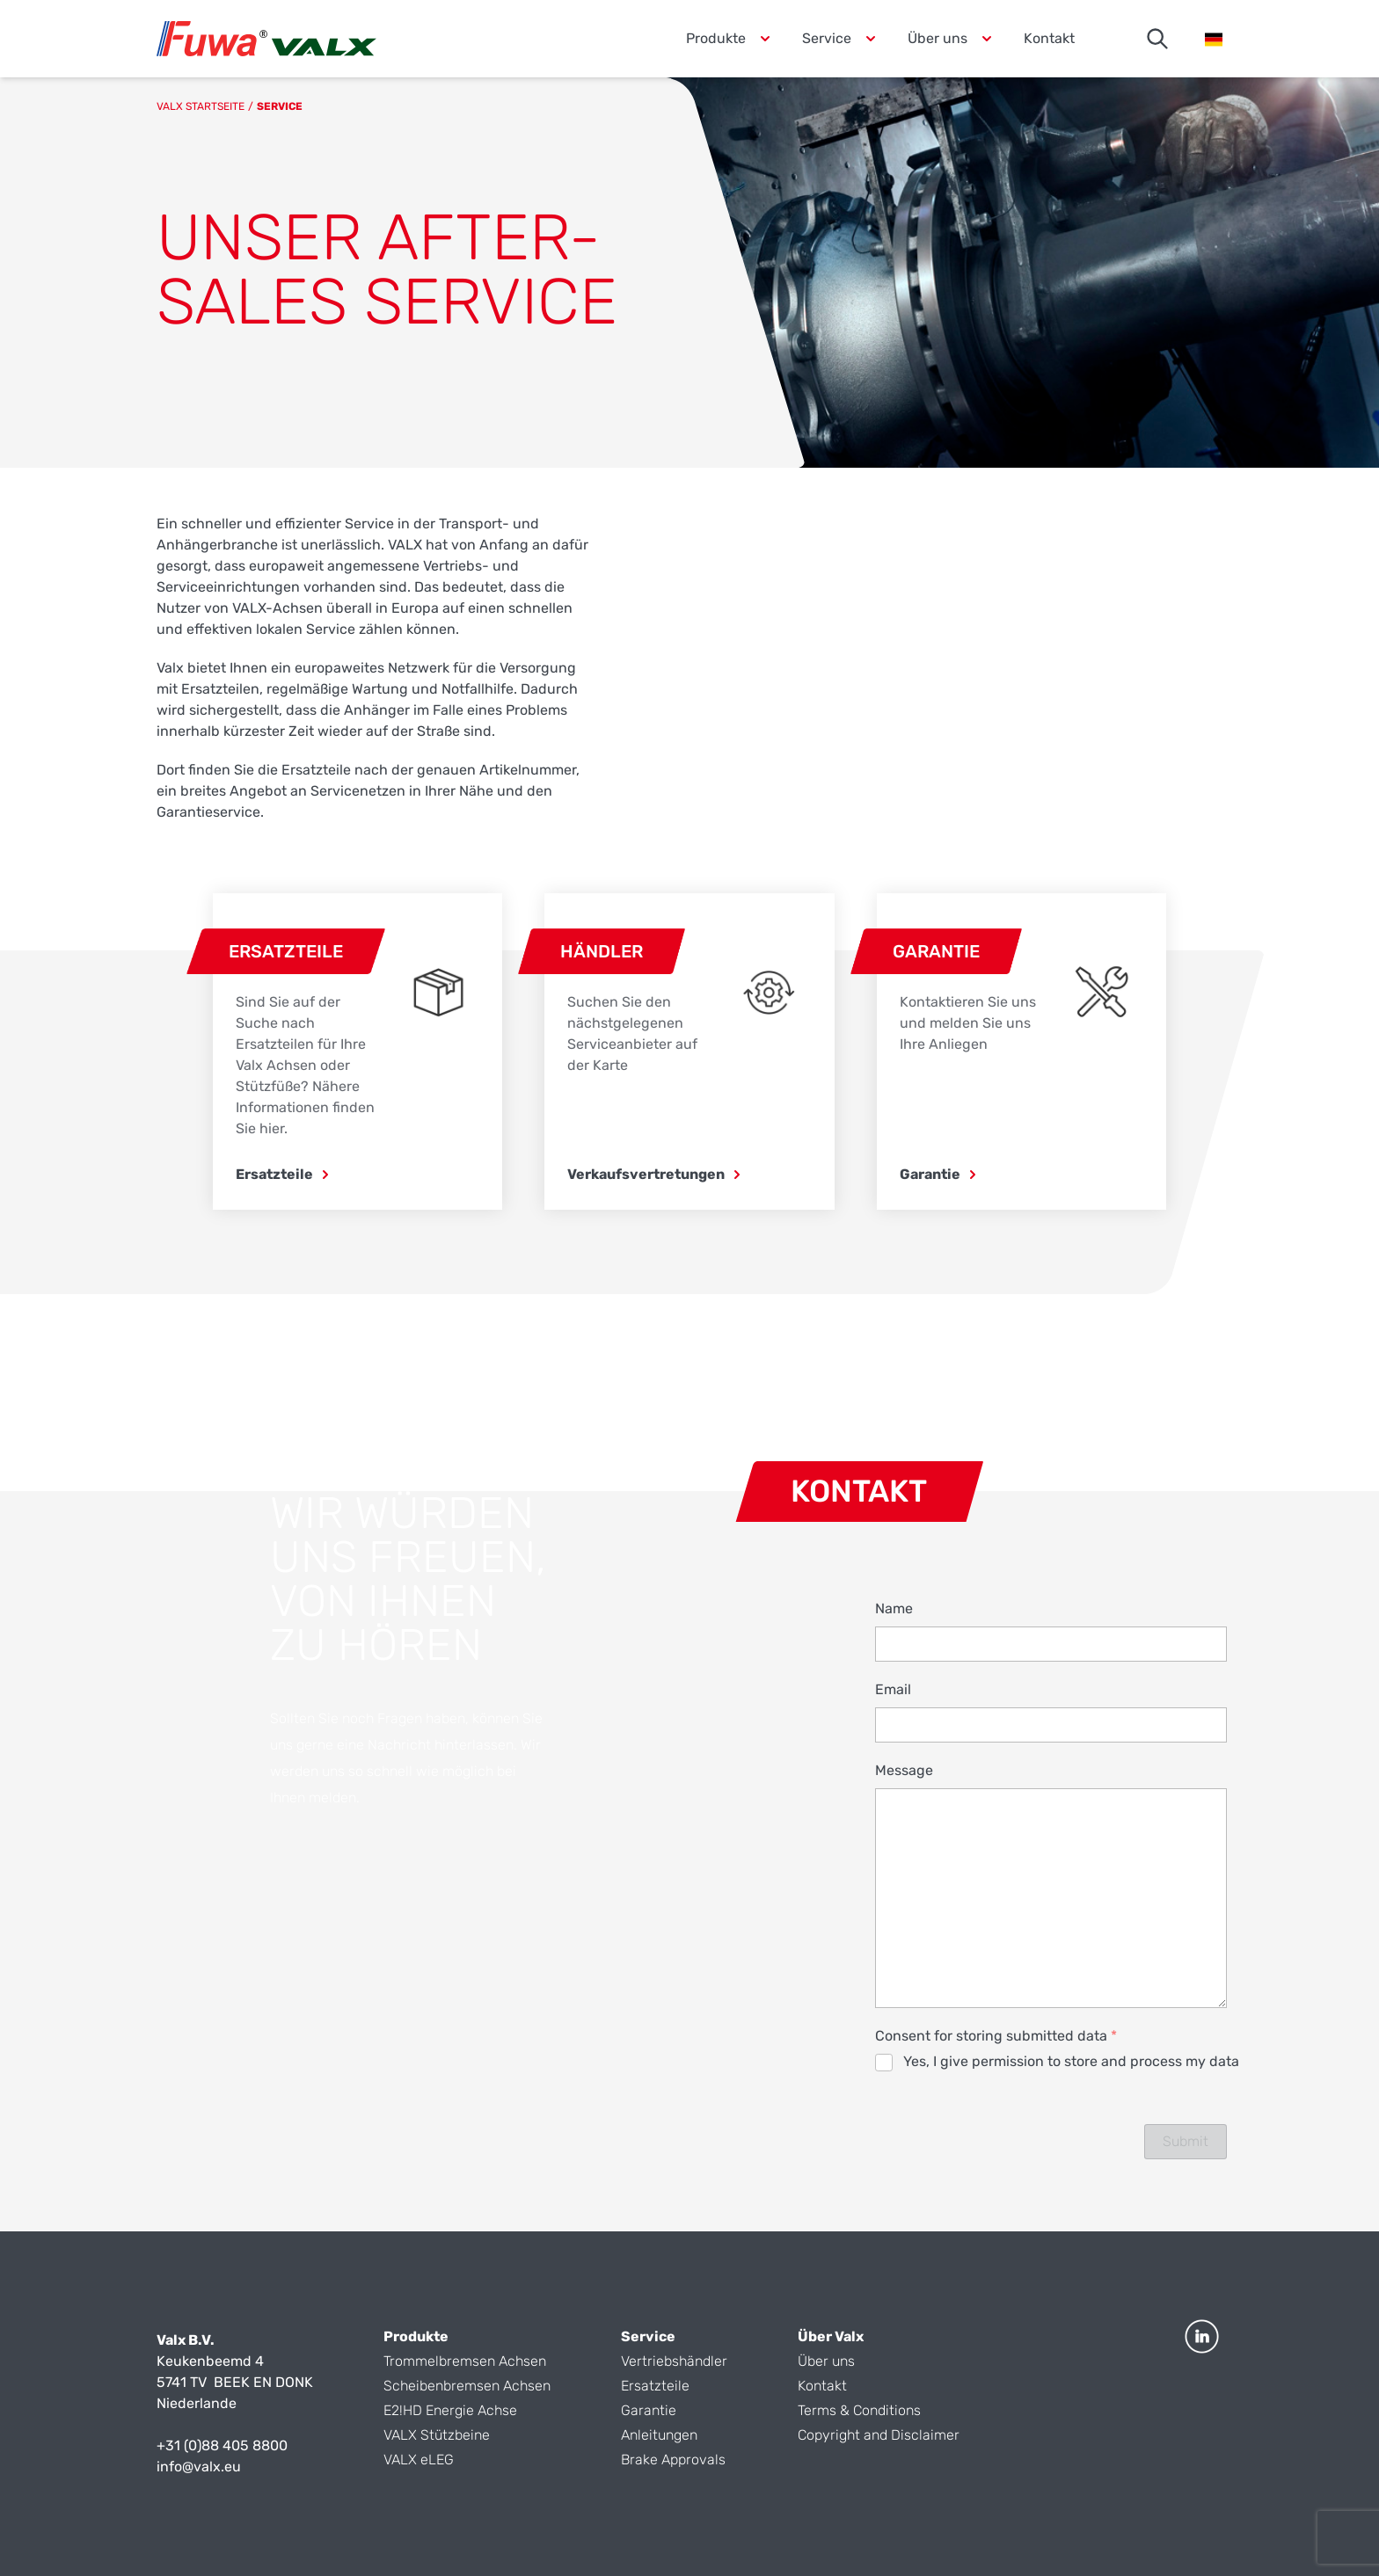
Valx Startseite (200, 106)
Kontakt (1049, 38)
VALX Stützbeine (438, 2435)
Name (894, 1608)
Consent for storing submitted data (996, 2035)
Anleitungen (659, 2435)
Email (893, 1689)
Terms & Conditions (859, 2410)
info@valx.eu (199, 2466)
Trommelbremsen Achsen (464, 2361)
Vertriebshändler (674, 2361)
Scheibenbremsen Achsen (467, 2385)
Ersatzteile (655, 2385)
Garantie (648, 2410)
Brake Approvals (673, 2459)
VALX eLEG (418, 2459)
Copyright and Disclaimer (878, 2435)
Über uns (826, 2361)
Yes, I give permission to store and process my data (1071, 2061)
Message (904, 1770)
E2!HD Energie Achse (450, 2410)
